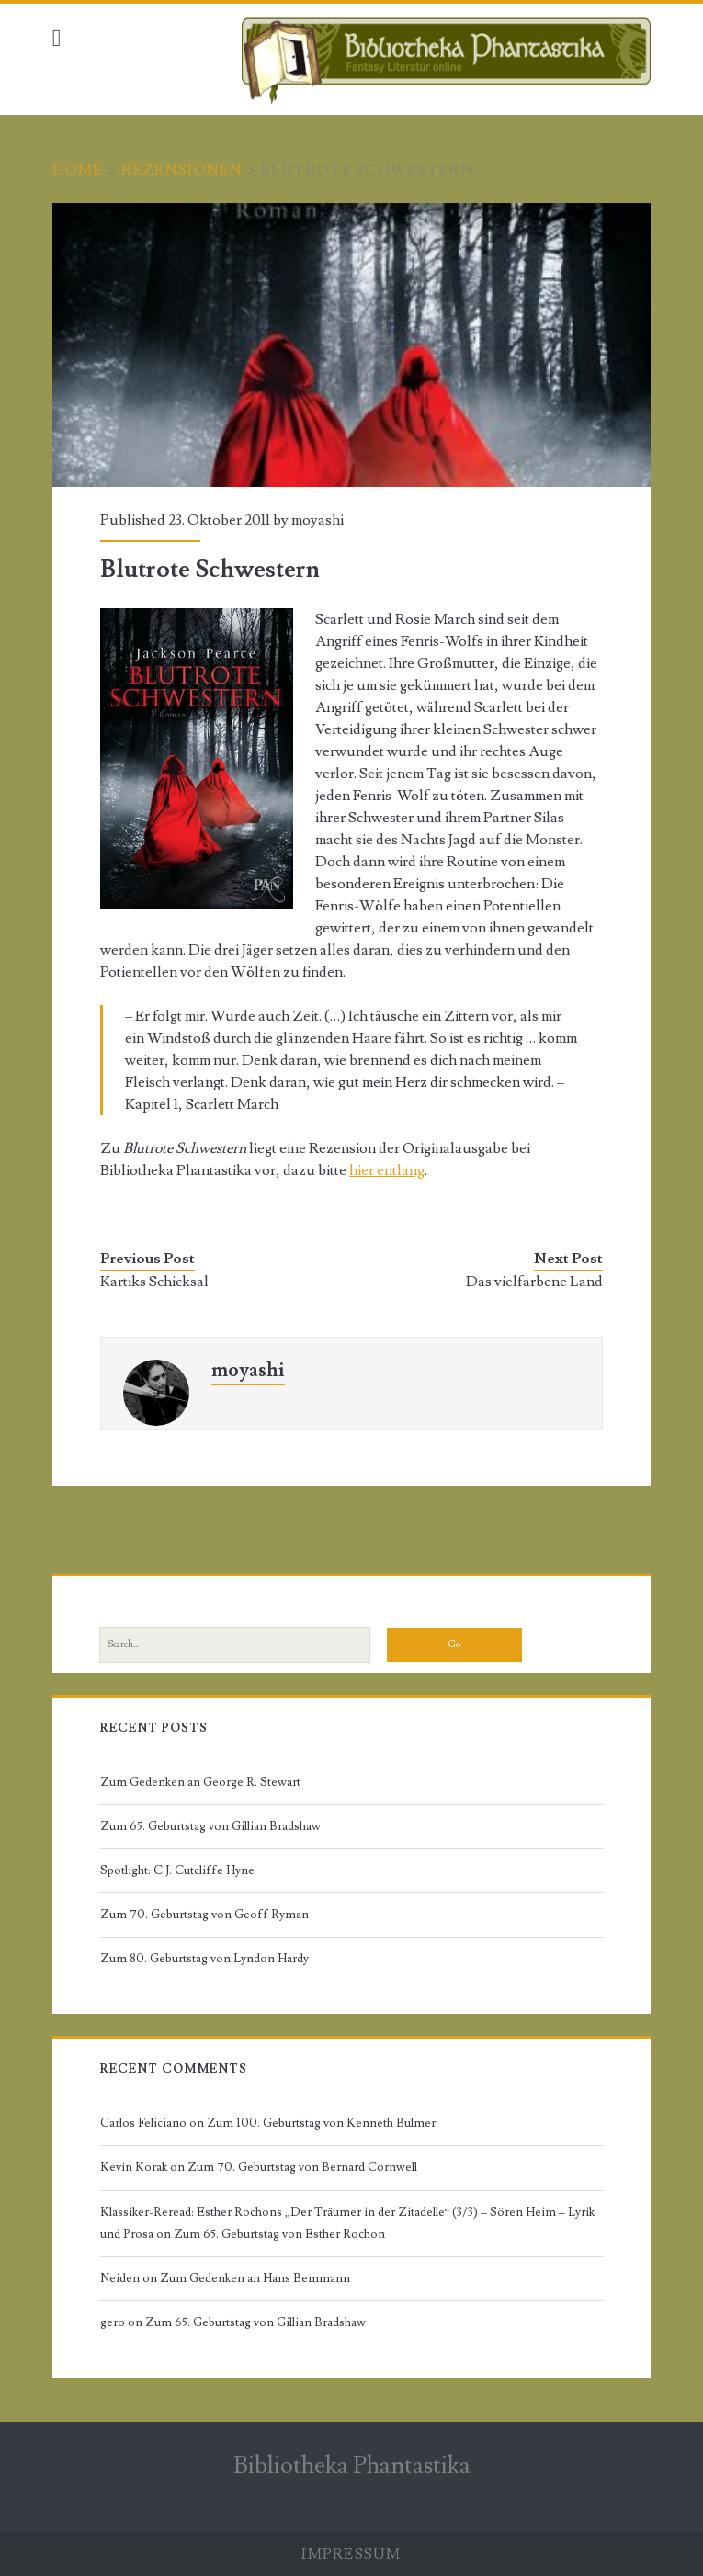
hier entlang (387, 1170)
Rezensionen (182, 170)
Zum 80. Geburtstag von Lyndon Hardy (204, 1958)
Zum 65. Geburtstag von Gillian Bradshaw (210, 1826)
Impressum (351, 2554)
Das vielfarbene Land (534, 1281)
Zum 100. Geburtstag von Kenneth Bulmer (321, 2123)
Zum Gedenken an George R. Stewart (200, 1782)
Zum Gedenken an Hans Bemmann (255, 2278)
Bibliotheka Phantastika (352, 2465)
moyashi (317, 520)
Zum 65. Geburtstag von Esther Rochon (279, 2234)
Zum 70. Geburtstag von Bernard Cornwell (302, 2167)
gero (112, 2322)
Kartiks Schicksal (154, 1281)
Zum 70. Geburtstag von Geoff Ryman (204, 1914)
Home (78, 170)
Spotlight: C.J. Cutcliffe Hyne (177, 1870)
